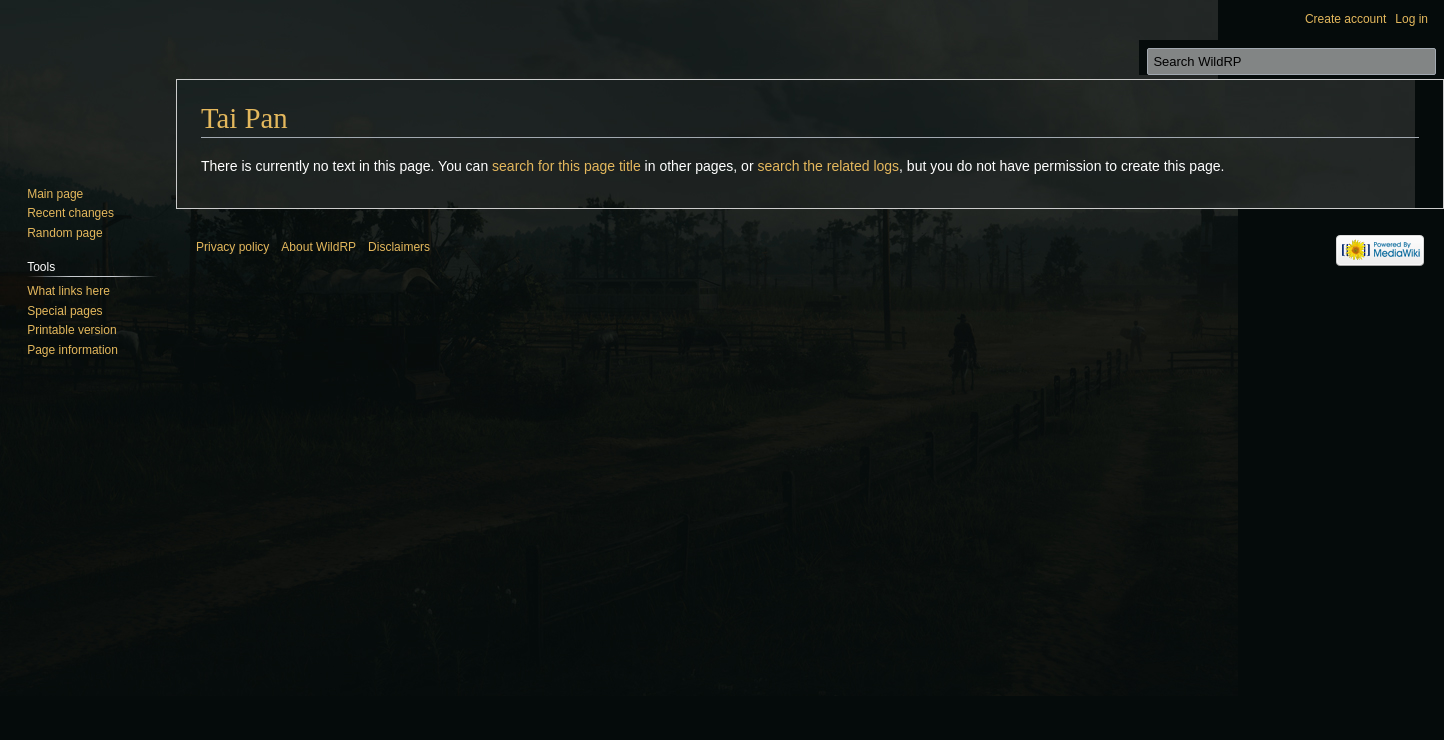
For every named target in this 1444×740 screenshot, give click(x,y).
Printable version (71, 330)
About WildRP (318, 247)
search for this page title (566, 166)
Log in (1411, 19)
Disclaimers (399, 247)
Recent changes (70, 213)
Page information (72, 350)
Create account (1345, 19)
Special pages (64, 311)
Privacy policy (232, 247)
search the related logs (828, 166)
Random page (64, 233)
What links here (68, 291)
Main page (55, 194)
